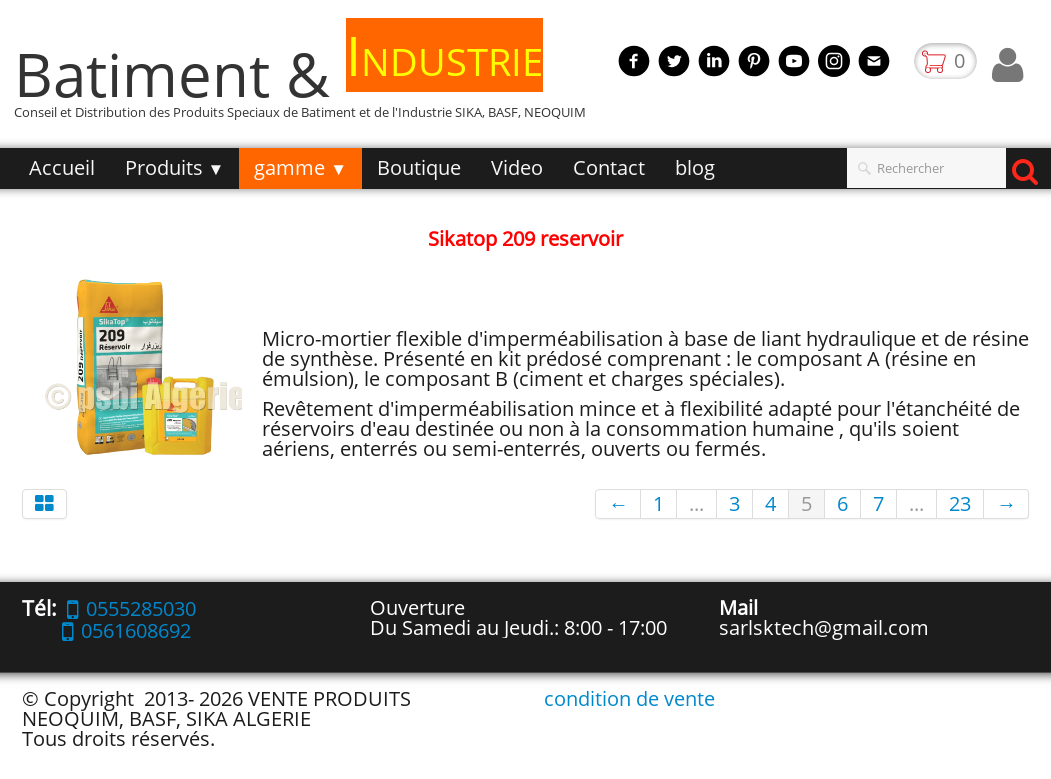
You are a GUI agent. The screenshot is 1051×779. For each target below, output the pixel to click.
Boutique (419, 167)
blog (695, 167)
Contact (609, 167)
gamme (300, 167)
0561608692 (126, 630)
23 (960, 503)
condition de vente (629, 698)
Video (517, 167)
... (696, 503)
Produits (175, 167)
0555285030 (131, 608)
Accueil (62, 167)
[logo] (307, 83)
